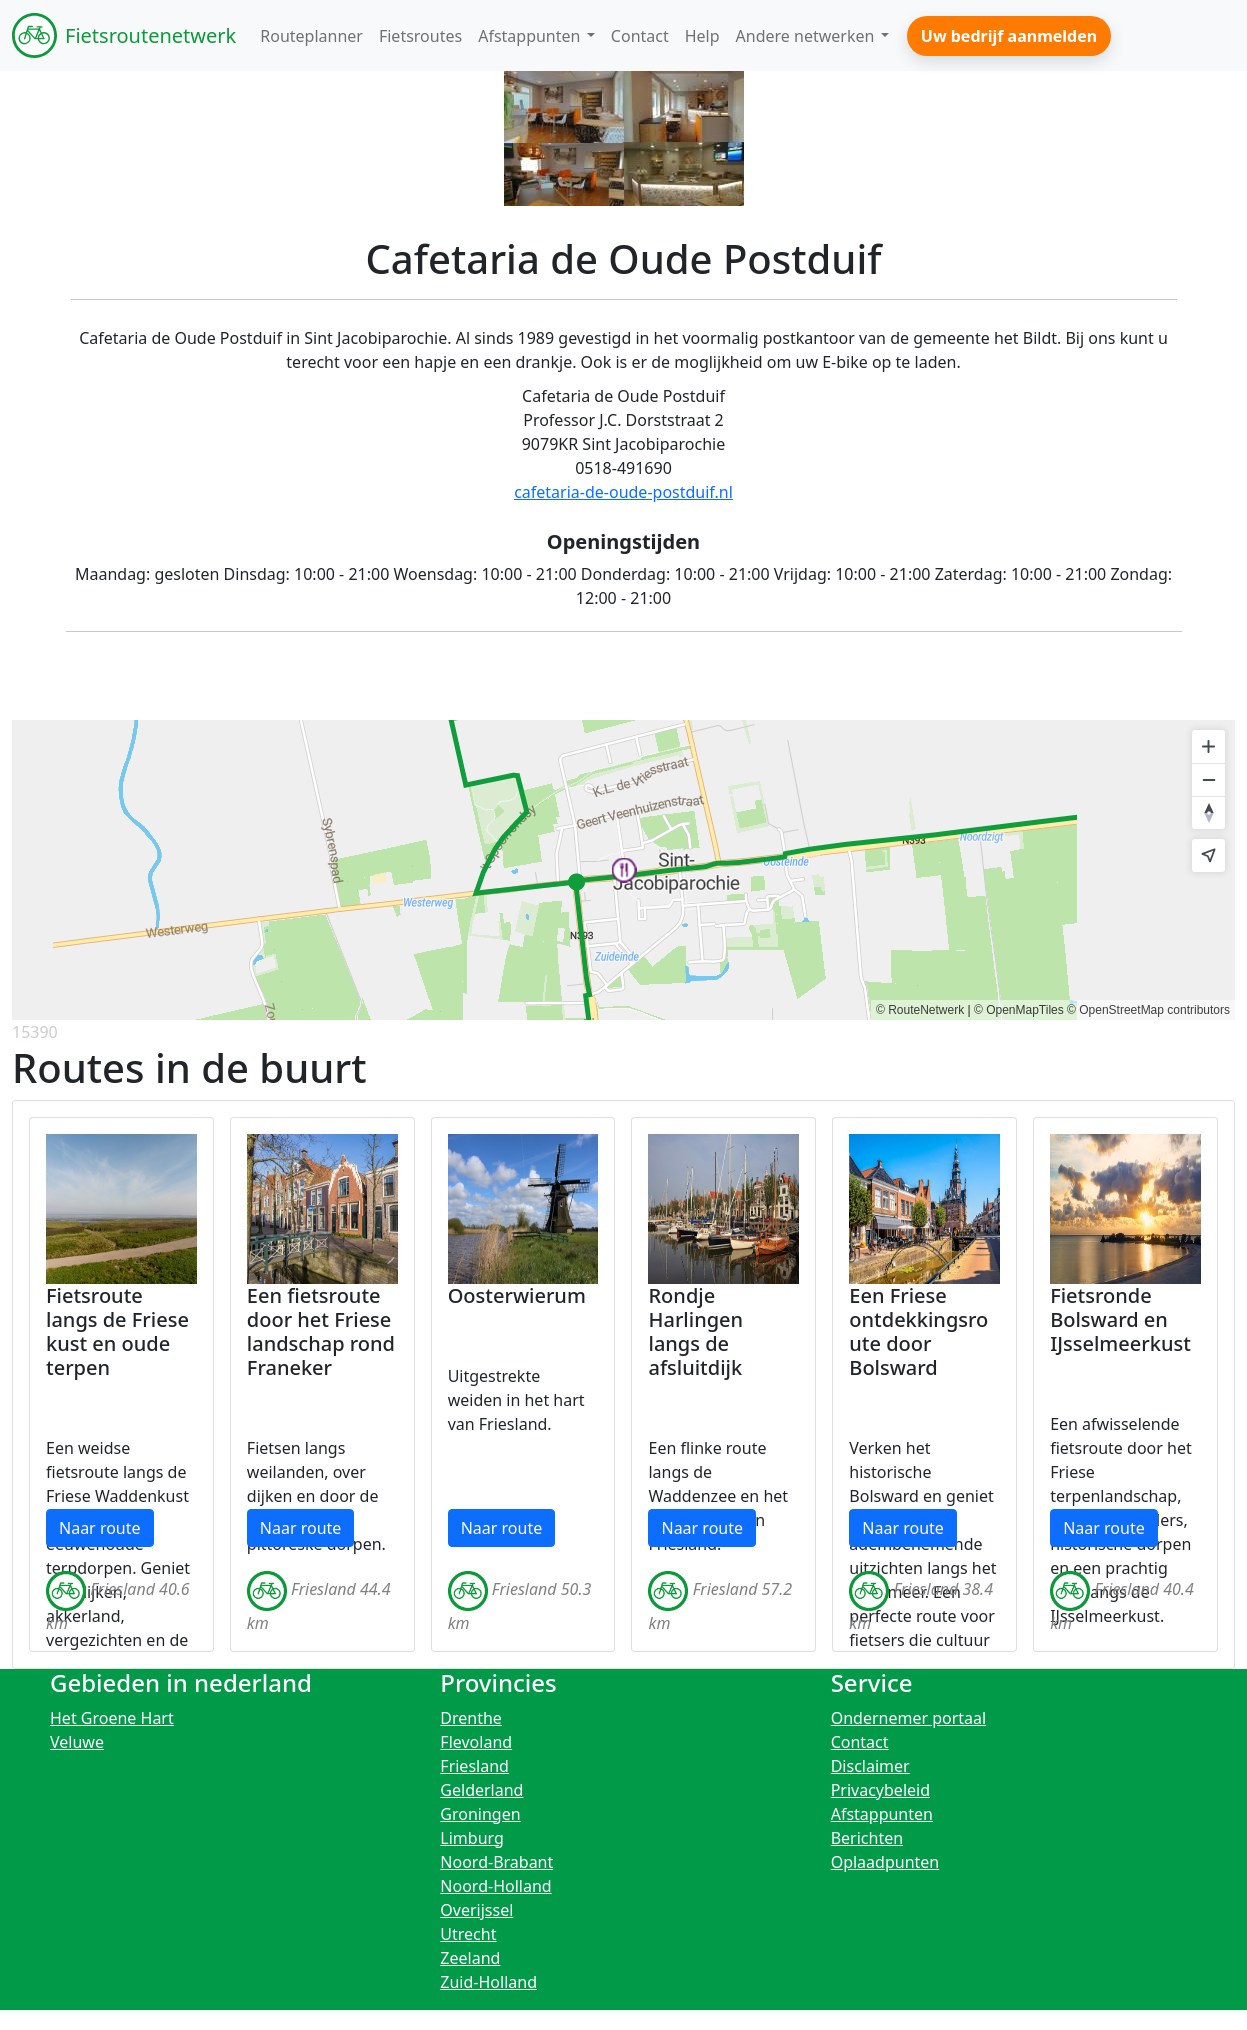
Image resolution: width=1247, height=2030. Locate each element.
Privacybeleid (880, 1790)
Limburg (472, 1838)
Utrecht (468, 1934)
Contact (860, 1742)
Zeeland (470, 1958)
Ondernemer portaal (909, 1718)
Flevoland (476, 1742)
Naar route (100, 1528)
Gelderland (481, 1790)
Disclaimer (870, 1766)
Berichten (867, 1838)
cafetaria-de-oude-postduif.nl (623, 492)
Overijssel (476, 1910)
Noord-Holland (495, 1886)
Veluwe (77, 1742)
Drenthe (471, 1718)
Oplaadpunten (885, 1862)
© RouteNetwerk (920, 1010)
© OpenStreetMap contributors (1148, 1010)
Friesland (474, 1766)
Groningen (480, 1814)
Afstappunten (882, 1814)
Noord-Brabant (496, 1862)
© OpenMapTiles (1019, 1010)
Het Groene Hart (112, 1718)
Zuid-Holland (488, 1982)
